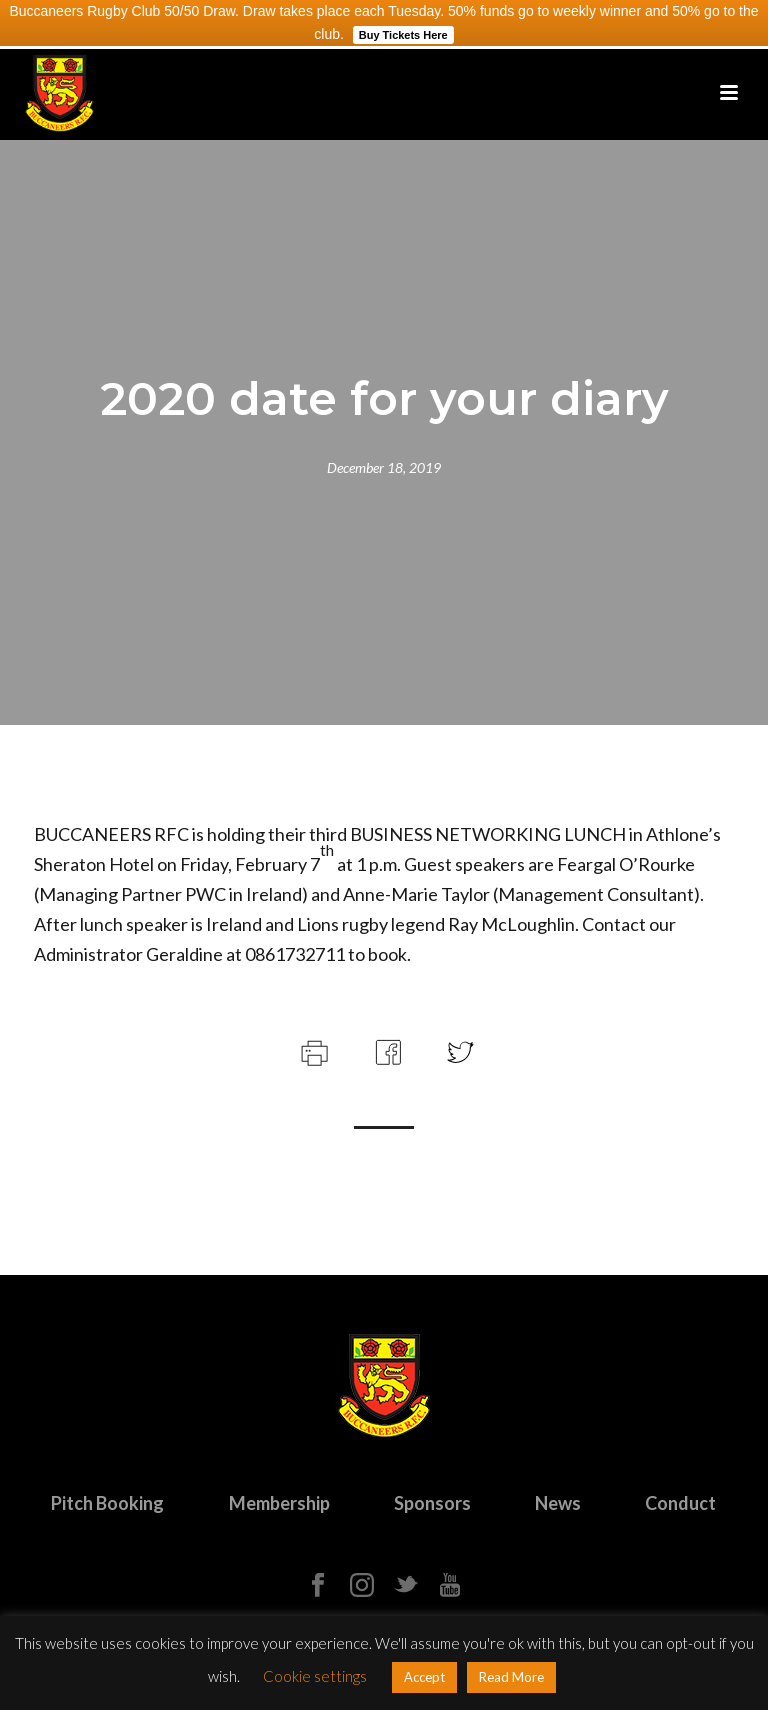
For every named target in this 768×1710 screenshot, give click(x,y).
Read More (511, 1677)
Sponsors (432, 1503)
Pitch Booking (107, 1503)
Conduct (680, 1503)
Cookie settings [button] (315, 1676)
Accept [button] (424, 1677)
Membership (279, 1503)
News (558, 1503)
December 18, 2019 (384, 467)
